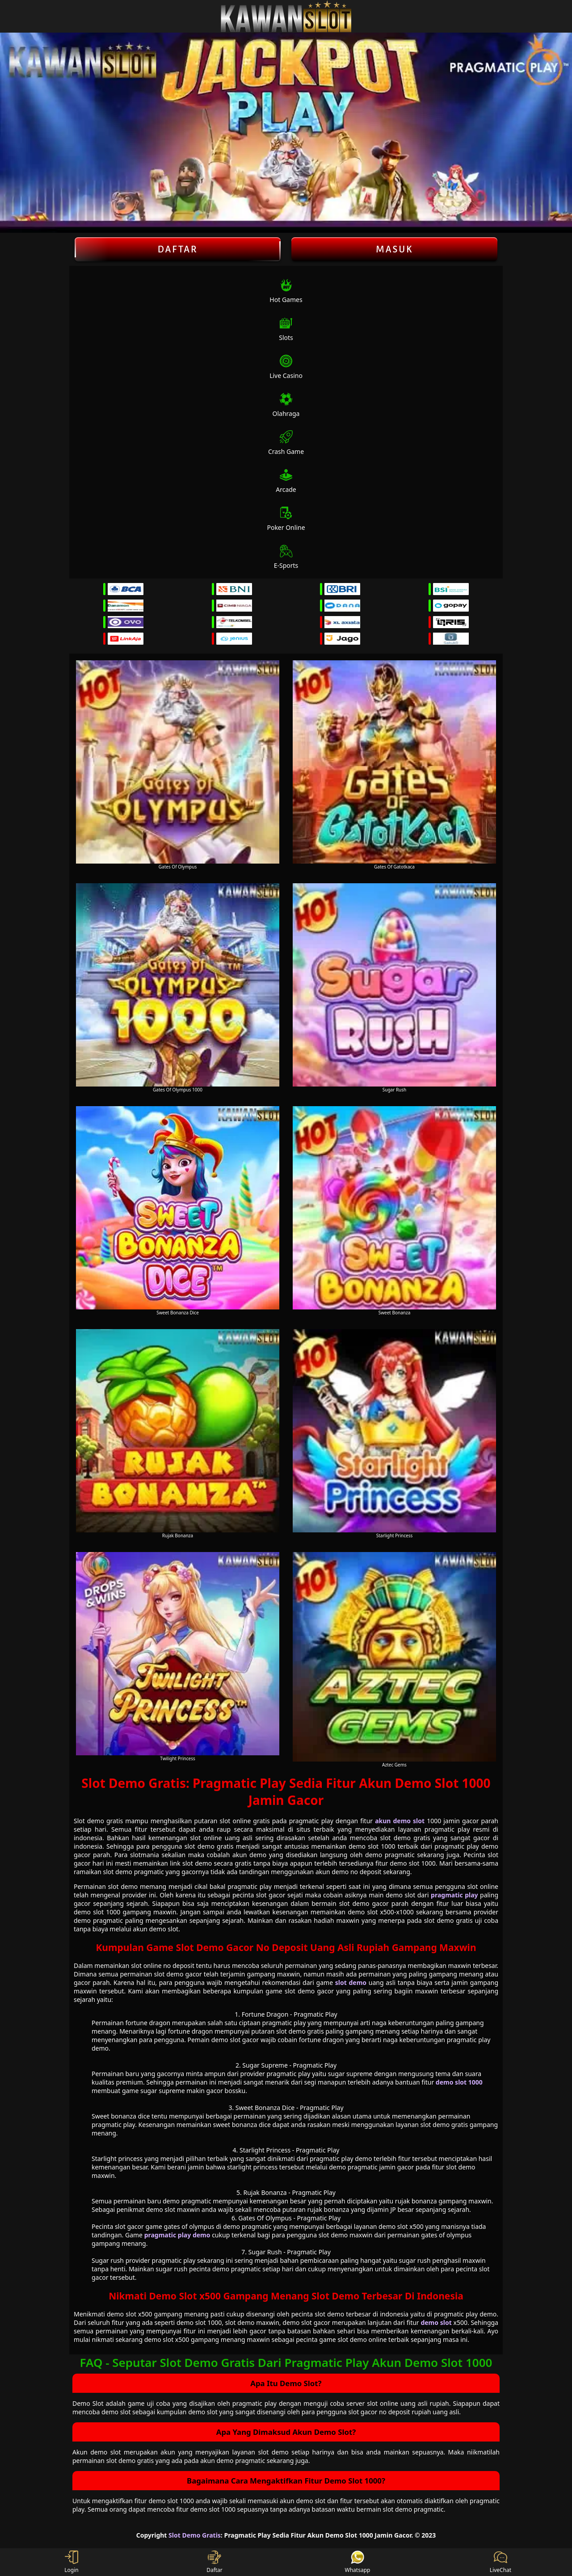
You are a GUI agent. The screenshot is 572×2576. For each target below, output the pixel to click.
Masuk (394, 249)
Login (71, 2562)
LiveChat (500, 2562)
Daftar (178, 249)
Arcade (286, 481)
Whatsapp (357, 2562)
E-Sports (286, 557)
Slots (286, 329)
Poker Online (286, 519)
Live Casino (286, 367)
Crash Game (286, 443)
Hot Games (285, 291)
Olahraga (286, 405)
